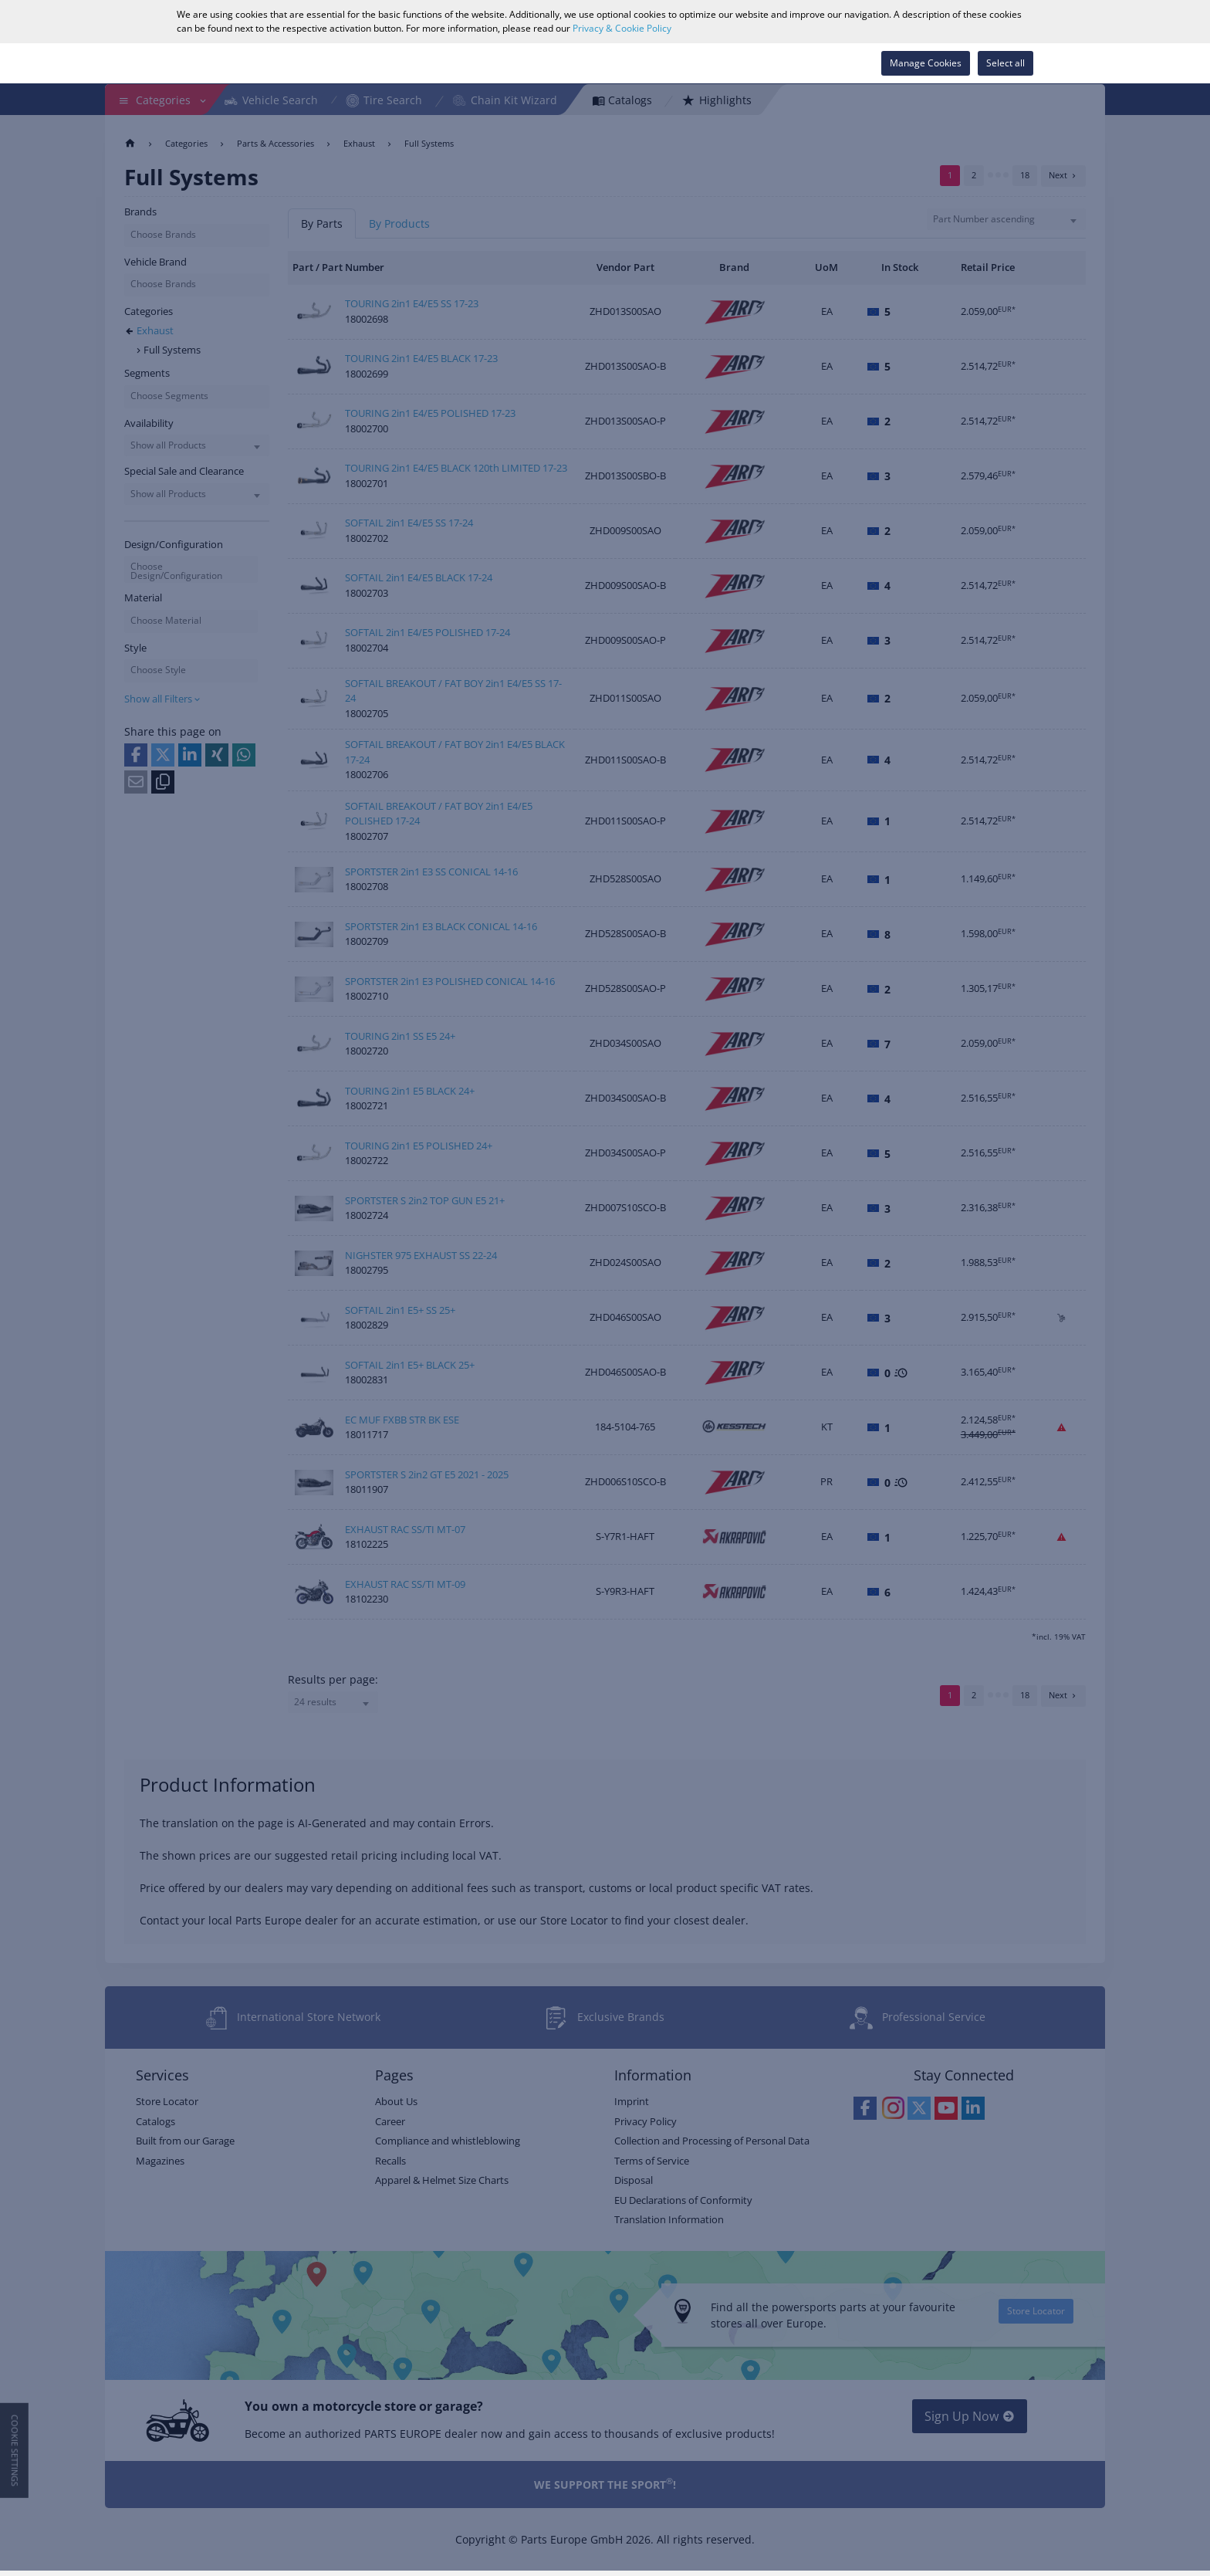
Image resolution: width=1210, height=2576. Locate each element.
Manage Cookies (926, 62)
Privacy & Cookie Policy (622, 28)
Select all (1005, 62)
